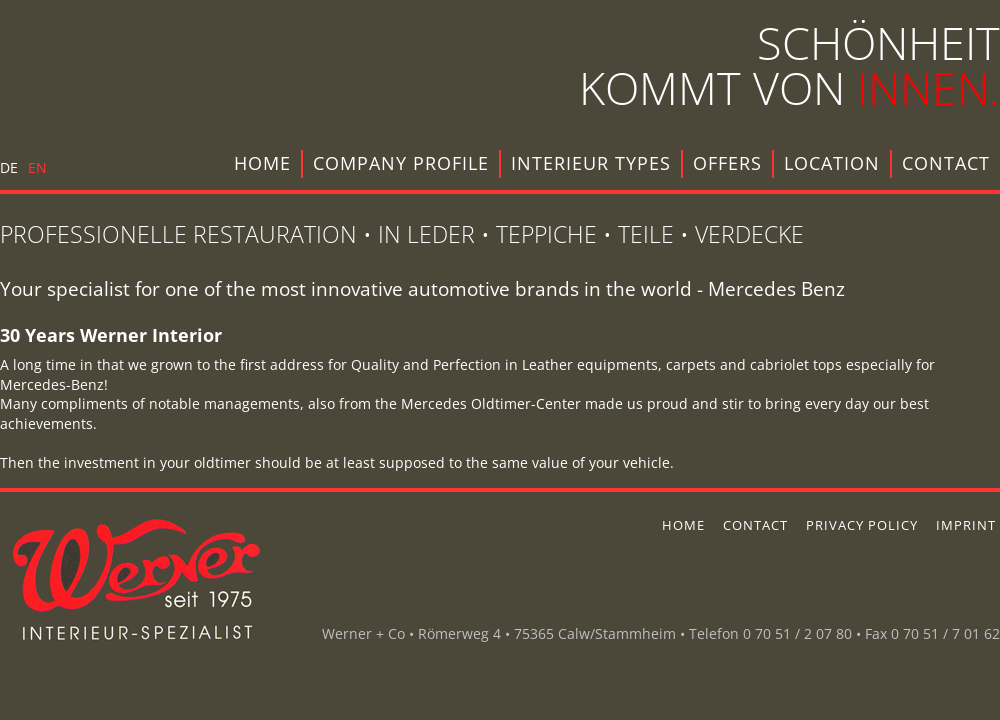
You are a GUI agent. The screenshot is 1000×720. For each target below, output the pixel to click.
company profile (401, 163)
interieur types (591, 163)
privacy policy (862, 525)
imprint (966, 525)
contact (946, 163)
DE (9, 167)
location (832, 163)
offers (727, 163)
